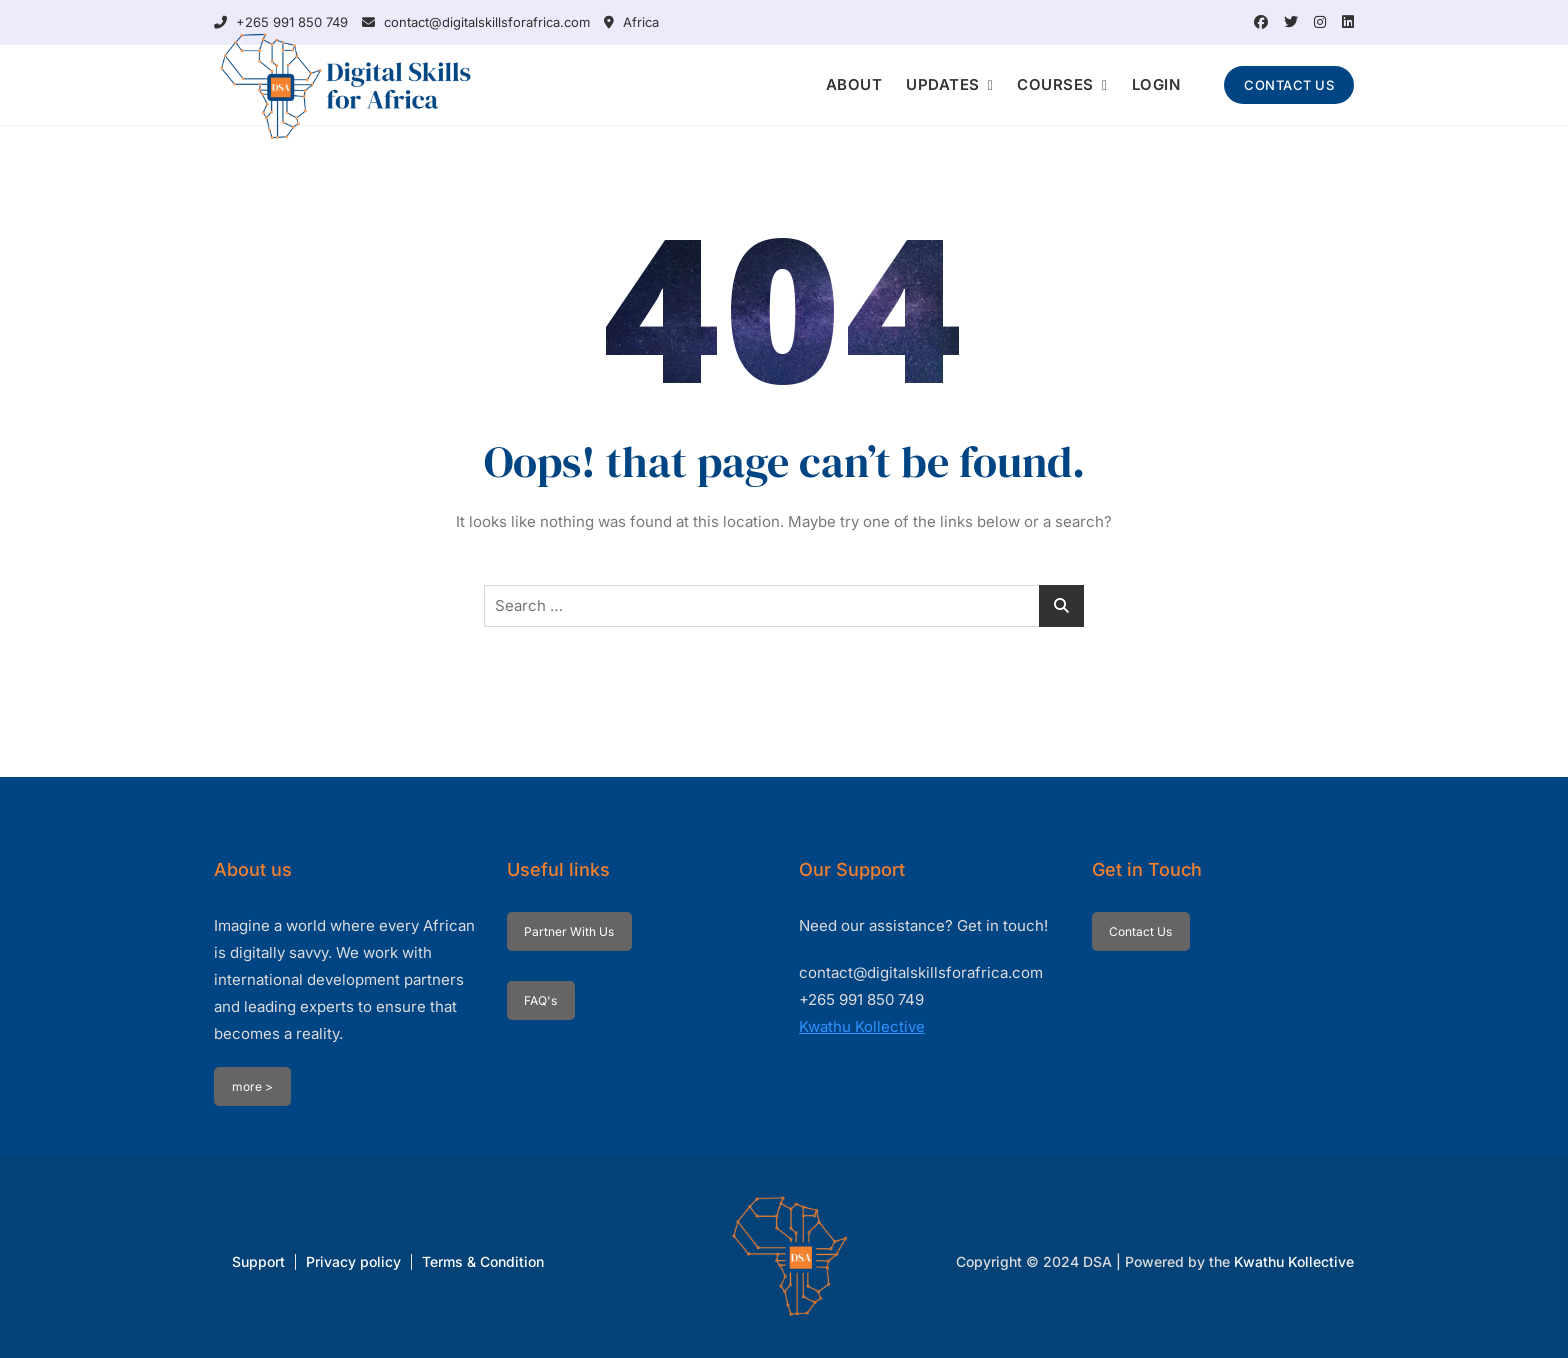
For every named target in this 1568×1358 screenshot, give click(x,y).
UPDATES (943, 84)
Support (258, 1261)
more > (252, 1086)
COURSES (1055, 84)
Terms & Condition (483, 1261)
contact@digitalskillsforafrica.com (476, 22)
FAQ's (540, 1000)
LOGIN (1156, 84)
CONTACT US (1289, 85)
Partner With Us (569, 931)
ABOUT (854, 84)
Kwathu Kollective (862, 1026)
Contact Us (1140, 931)
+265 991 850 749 (281, 22)
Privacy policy (353, 1261)
